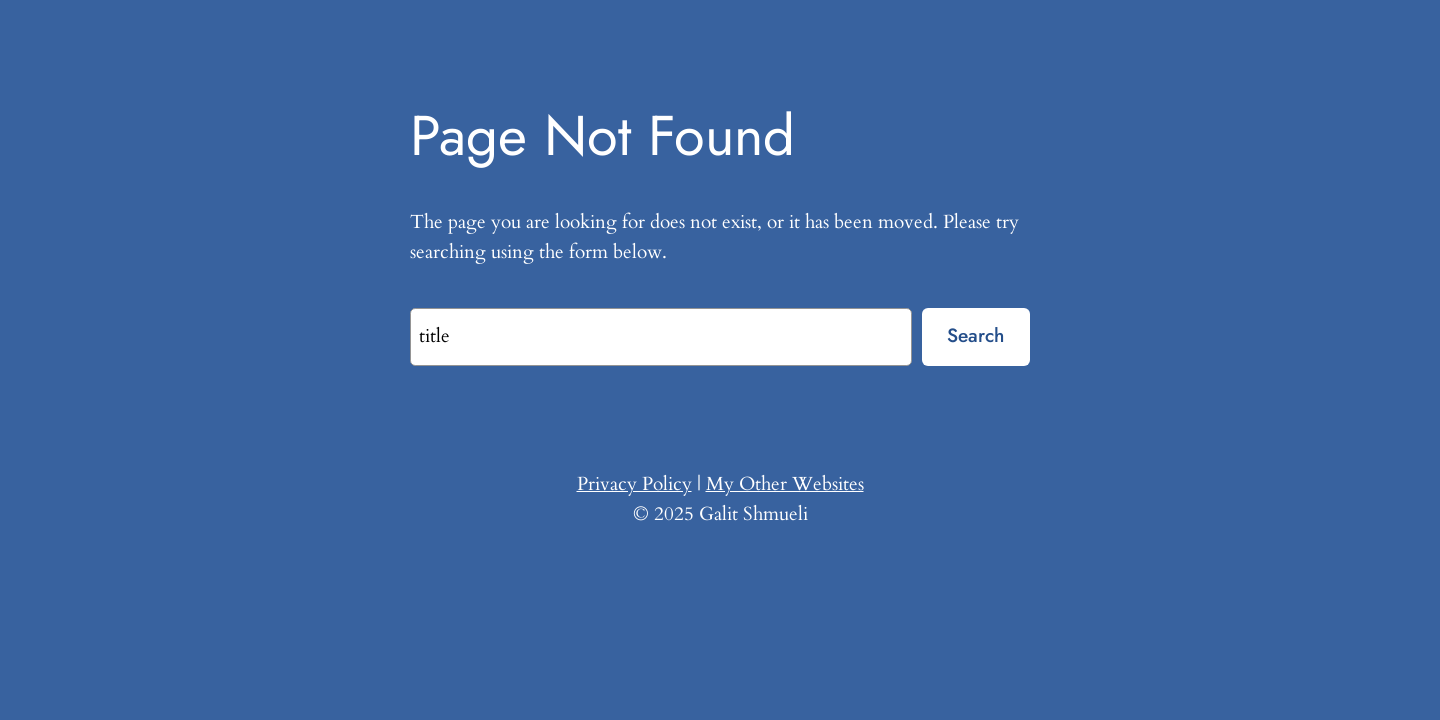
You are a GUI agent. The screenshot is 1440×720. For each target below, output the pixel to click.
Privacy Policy (634, 484)
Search (975, 335)
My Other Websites (785, 484)
